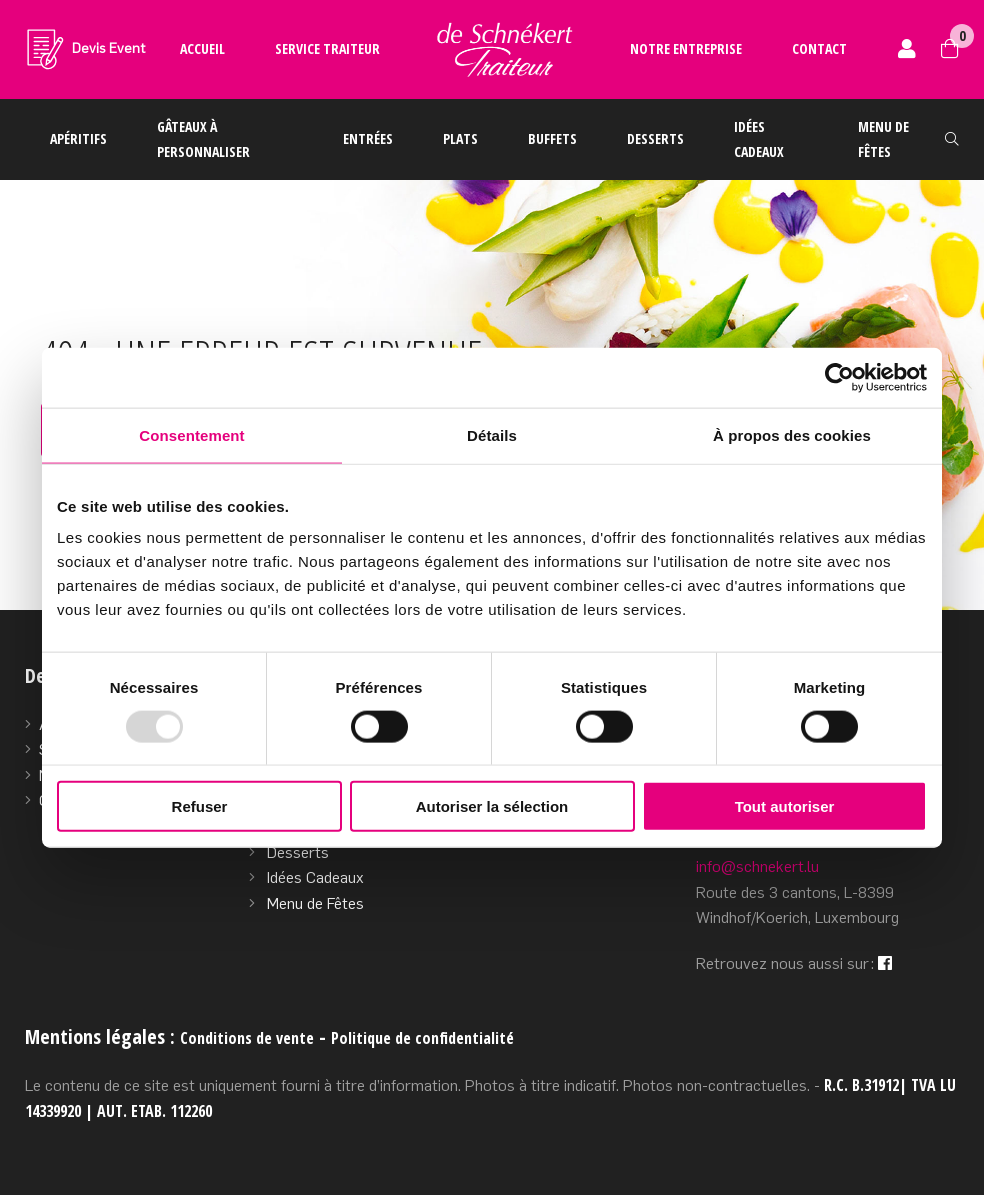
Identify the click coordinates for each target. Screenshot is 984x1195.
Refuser (200, 806)
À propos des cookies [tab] (792, 434)
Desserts (655, 138)
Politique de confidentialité (422, 1038)
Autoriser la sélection (492, 806)
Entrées (368, 138)
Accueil (202, 48)
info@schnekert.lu (757, 866)
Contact (819, 48)
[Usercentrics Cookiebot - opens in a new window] (839, 377)
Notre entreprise (686, 48)
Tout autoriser (785, 806)
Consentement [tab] (191, 434)
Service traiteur (327, 48)
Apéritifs (78, 138)
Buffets (552, 138)
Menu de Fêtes (315, 903)
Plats (460, 138)
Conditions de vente (247, 1038)
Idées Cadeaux (315, 877)
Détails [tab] (492, 434)
